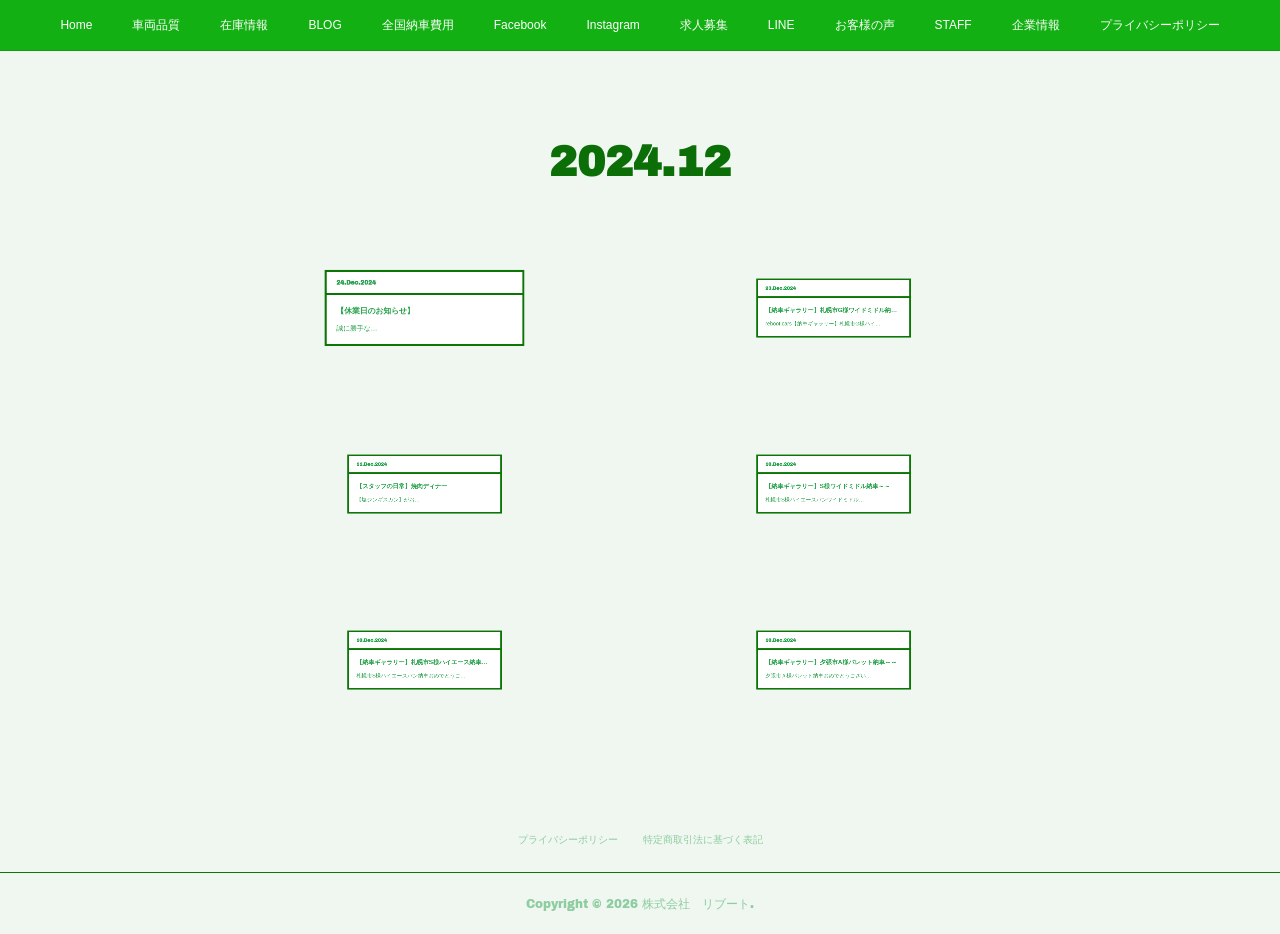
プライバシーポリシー (1160, 25)
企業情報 (1036, 25)
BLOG (324, 25)
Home (76, 25)
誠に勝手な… (405, 313)
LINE (781, 25)
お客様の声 (865, 25)
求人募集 (704, 25)
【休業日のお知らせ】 (411, 308)
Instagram (612, 25)
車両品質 (156, 25)
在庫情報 (244, 25)
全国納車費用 (418, 25)
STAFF (953, 25)
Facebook (520, 25)
